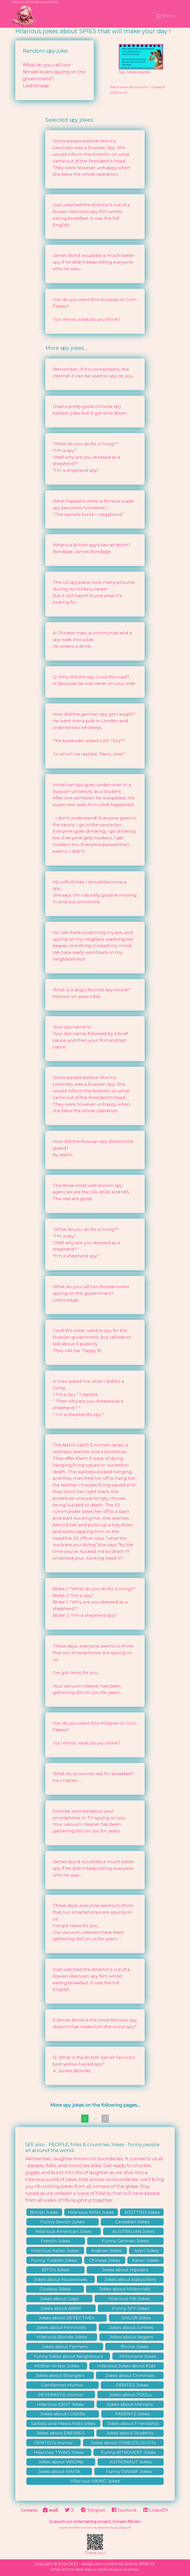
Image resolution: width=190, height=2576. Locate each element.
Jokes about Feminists (61, 2327)
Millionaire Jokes (138, 2356)
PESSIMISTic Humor (60, 2394)
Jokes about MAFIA (59, 2471)
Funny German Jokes (125, 2241)
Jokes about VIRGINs (60, 2462)
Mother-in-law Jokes (56, 2365)
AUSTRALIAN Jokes (133, 2231)
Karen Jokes (145, 2260)
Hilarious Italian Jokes (55, 2250)
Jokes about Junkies (131, 2327)
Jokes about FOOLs (130, 2394)
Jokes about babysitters (130, 2279)
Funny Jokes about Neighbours (68, 2356)
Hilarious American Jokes (63, 2231)
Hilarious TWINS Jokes (59, 2452)
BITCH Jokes (55, 2269)
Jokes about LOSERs (62, 2413)
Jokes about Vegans (131, 2337)
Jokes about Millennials (124, 2289)
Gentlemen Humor (62, 2385)
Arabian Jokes (106, 2250)
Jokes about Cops (59, 2298)
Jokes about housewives (60, 2279)
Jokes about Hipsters (125, 2269)
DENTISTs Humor (53, 2442)
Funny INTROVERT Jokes (128, 2452)
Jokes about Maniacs (130, 2404)
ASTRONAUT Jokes (130, 2462)
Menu (165, 16)
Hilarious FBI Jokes (129, 2298)
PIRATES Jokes (132, 2385)
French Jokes (55, 2241)
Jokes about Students (130, 2433)
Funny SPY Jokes (130, 2308)
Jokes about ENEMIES (60, 2433)
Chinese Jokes (104, 2260)
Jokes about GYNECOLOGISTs (123, 2442)
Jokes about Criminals (129, 2375)
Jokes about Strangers (60, 2375)
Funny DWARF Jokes (129, 2471)
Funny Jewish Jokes (62, 2221)
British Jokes (44, 2212)
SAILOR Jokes (136, 2317)
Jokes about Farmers (65, 2346)
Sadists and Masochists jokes (63, 2423)
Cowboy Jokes (55, 2289)
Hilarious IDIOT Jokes (60, 2404)
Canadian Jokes (132, 2221)
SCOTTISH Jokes (142, 2212)
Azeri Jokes (146, 2250)
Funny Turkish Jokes (54, 2260)
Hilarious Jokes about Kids (126, 2365)
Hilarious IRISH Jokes (91, 2212)
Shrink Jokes (134, 2346)
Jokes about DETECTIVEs (66, 2317)
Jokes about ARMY (61, 2308)
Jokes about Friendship (133, 2423)
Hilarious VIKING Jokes (95, 2481)
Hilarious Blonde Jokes (62, 2337)
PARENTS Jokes (132, 2413)
